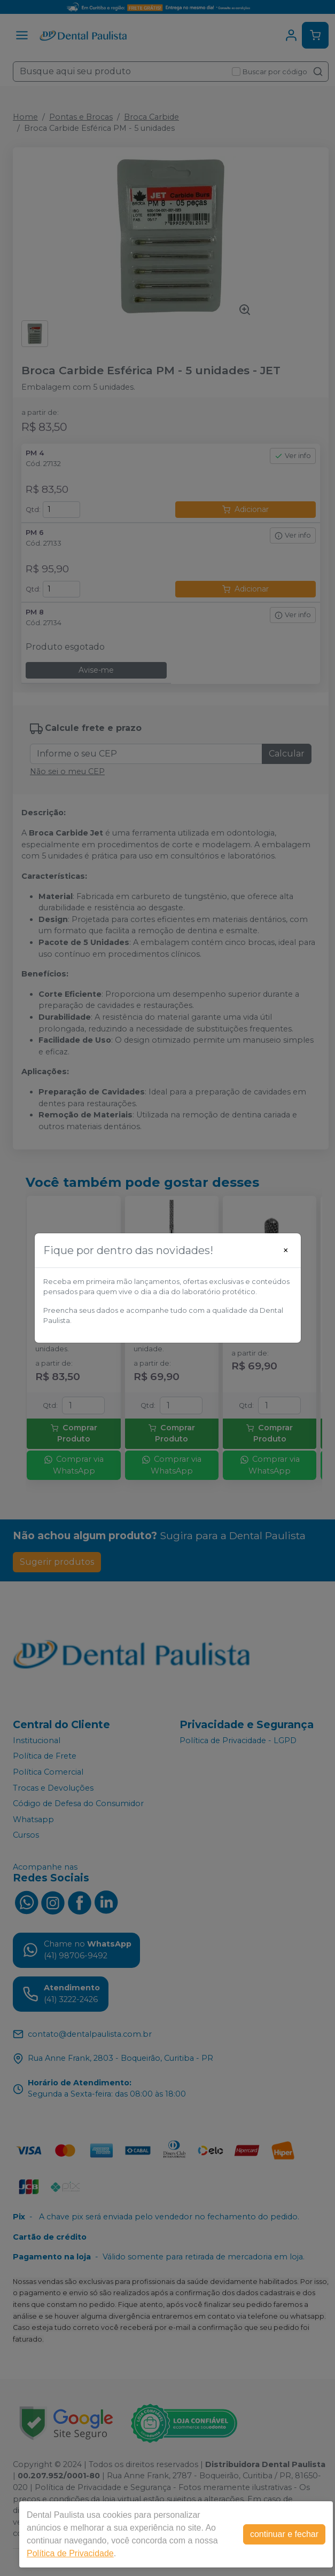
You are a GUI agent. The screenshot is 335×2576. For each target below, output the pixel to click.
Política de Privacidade (70, 2553)
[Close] (285, 1250)
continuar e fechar (284, 2534)
